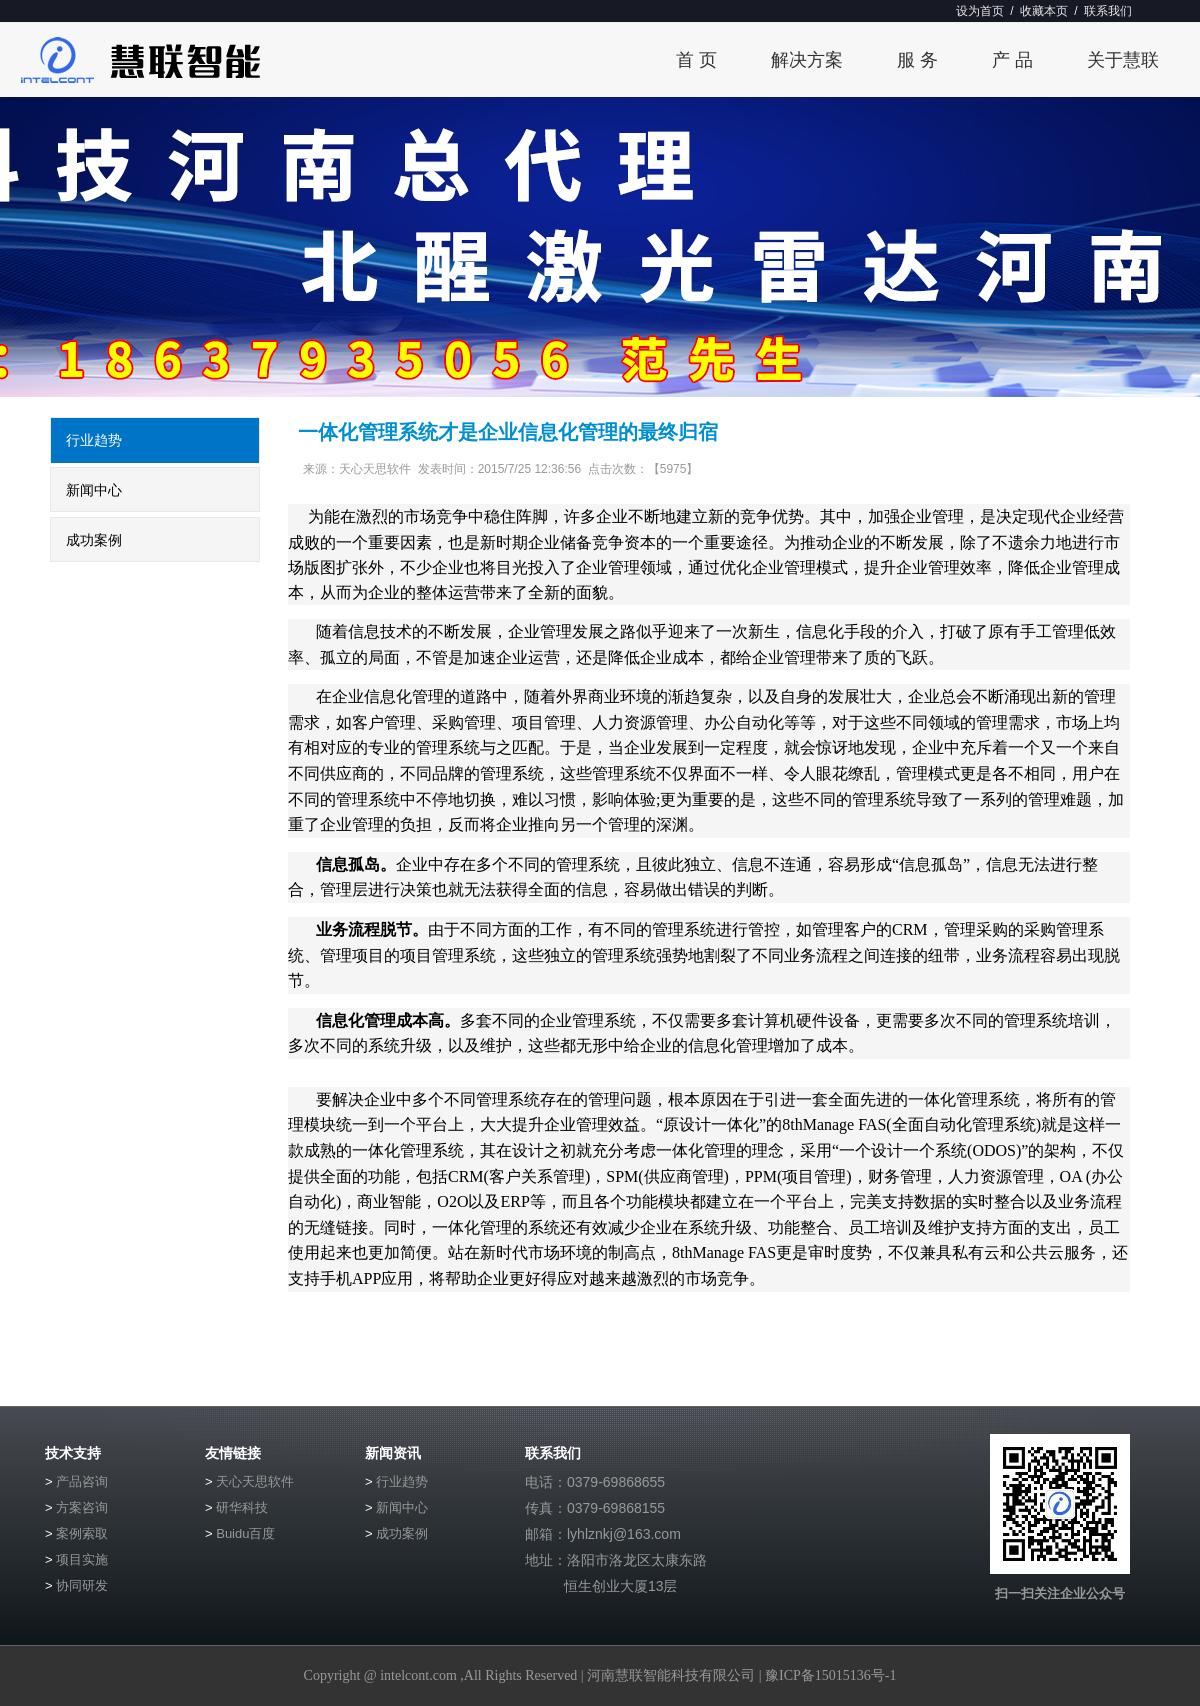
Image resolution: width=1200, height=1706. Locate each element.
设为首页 (980, 11)
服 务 (917, 60)
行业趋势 (94, 440)
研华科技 (242, 1507)
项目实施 (82, 1559)
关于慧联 (1123, 60)
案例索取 (82, 1533)
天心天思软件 (255, 1481)
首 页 (696, 60)
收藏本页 (1044, 11)
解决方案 (807, 60)
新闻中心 (94, 490)
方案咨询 (82, 1507)
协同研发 (82, 1585)
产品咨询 (82, 1481)
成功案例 (94, 540)
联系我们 (1108, 11)
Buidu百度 (245, 1533)
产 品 (1012, 60)
